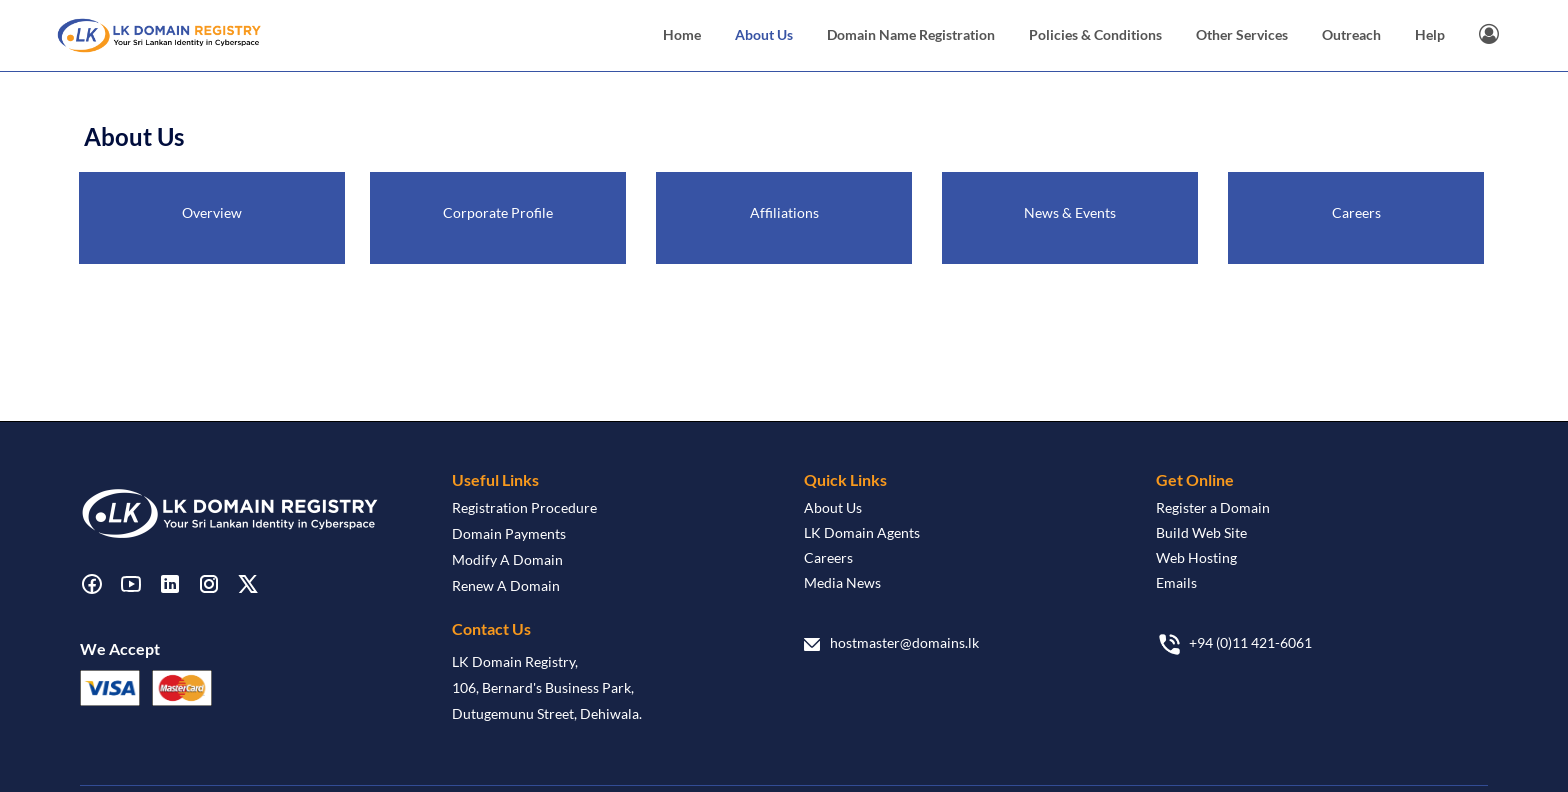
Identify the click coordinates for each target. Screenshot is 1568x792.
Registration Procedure (524, 507)
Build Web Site (1201, 532)
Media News (842, 582)
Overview (212, 212)
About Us (833, 507)
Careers (1356, 212)
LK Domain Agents (862, 532)
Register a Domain (1213, 507)
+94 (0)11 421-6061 (1250, 642)
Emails (1176, 582)
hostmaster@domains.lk (904, 642)
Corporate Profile (498, 212)
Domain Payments (509, 533)
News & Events (1070, 212)
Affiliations (784, 212)
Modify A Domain (507, 559)
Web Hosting (1196, 557)
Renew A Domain (506, 585)
